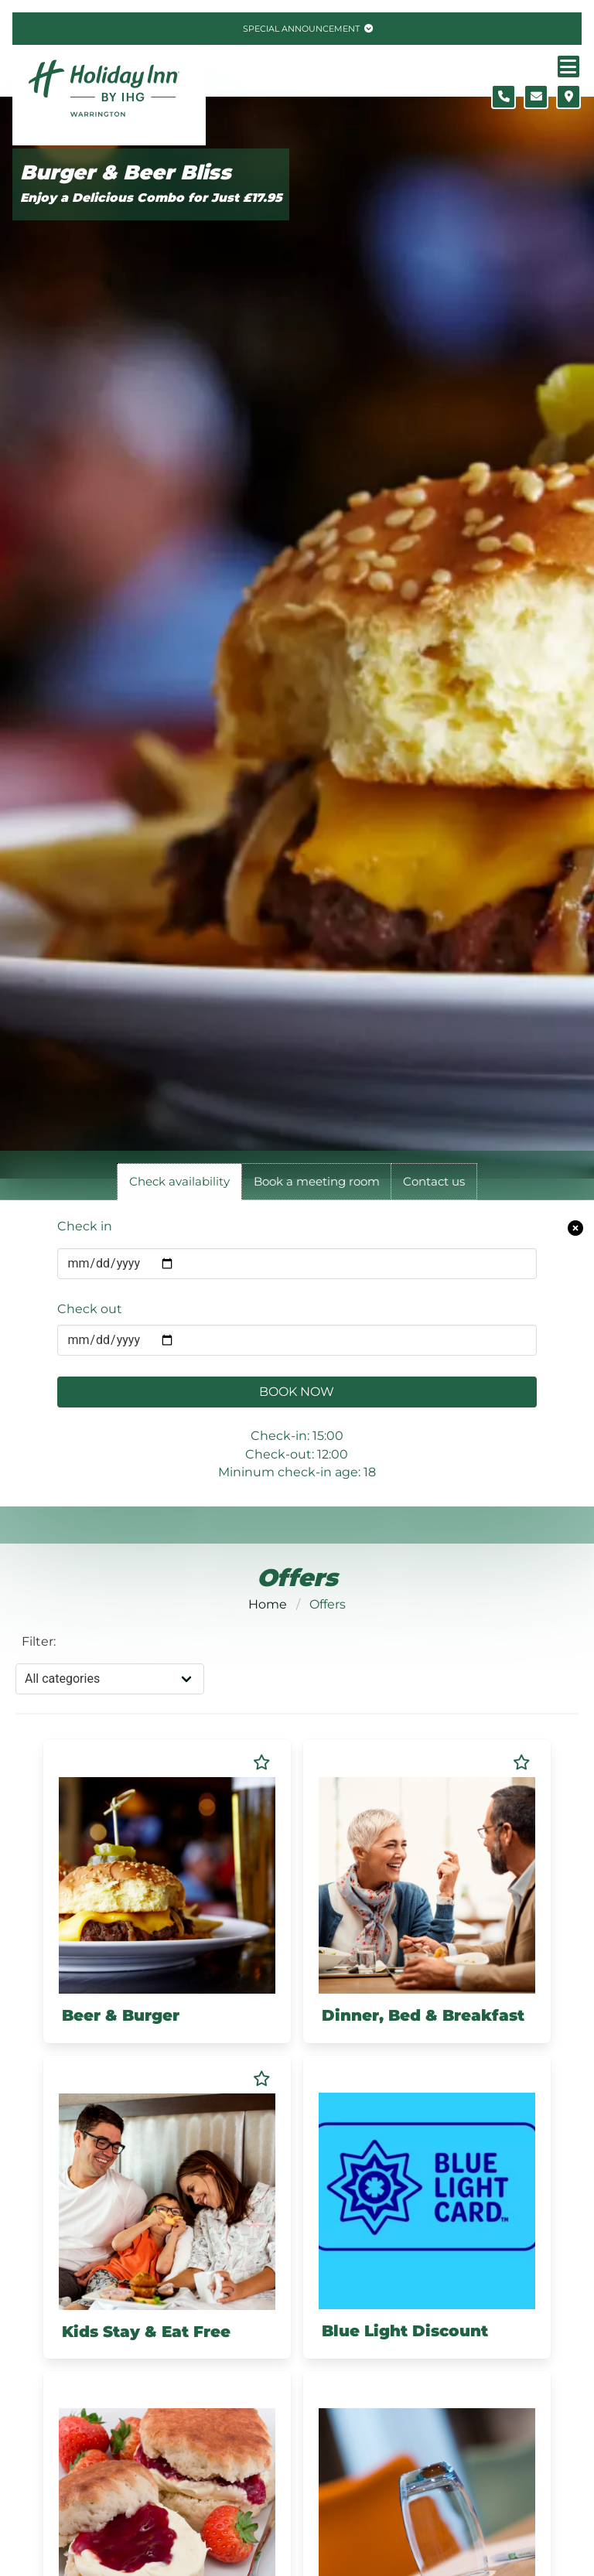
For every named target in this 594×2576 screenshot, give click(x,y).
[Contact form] (536, 96)
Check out (89, 1309)
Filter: (39, 1641)
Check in (84, 1226)
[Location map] (568, 96)
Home (267, 1604)
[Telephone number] (503, 96)
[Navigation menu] (568, 66)
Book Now (296, 1391)
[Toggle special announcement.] (306, 29)
